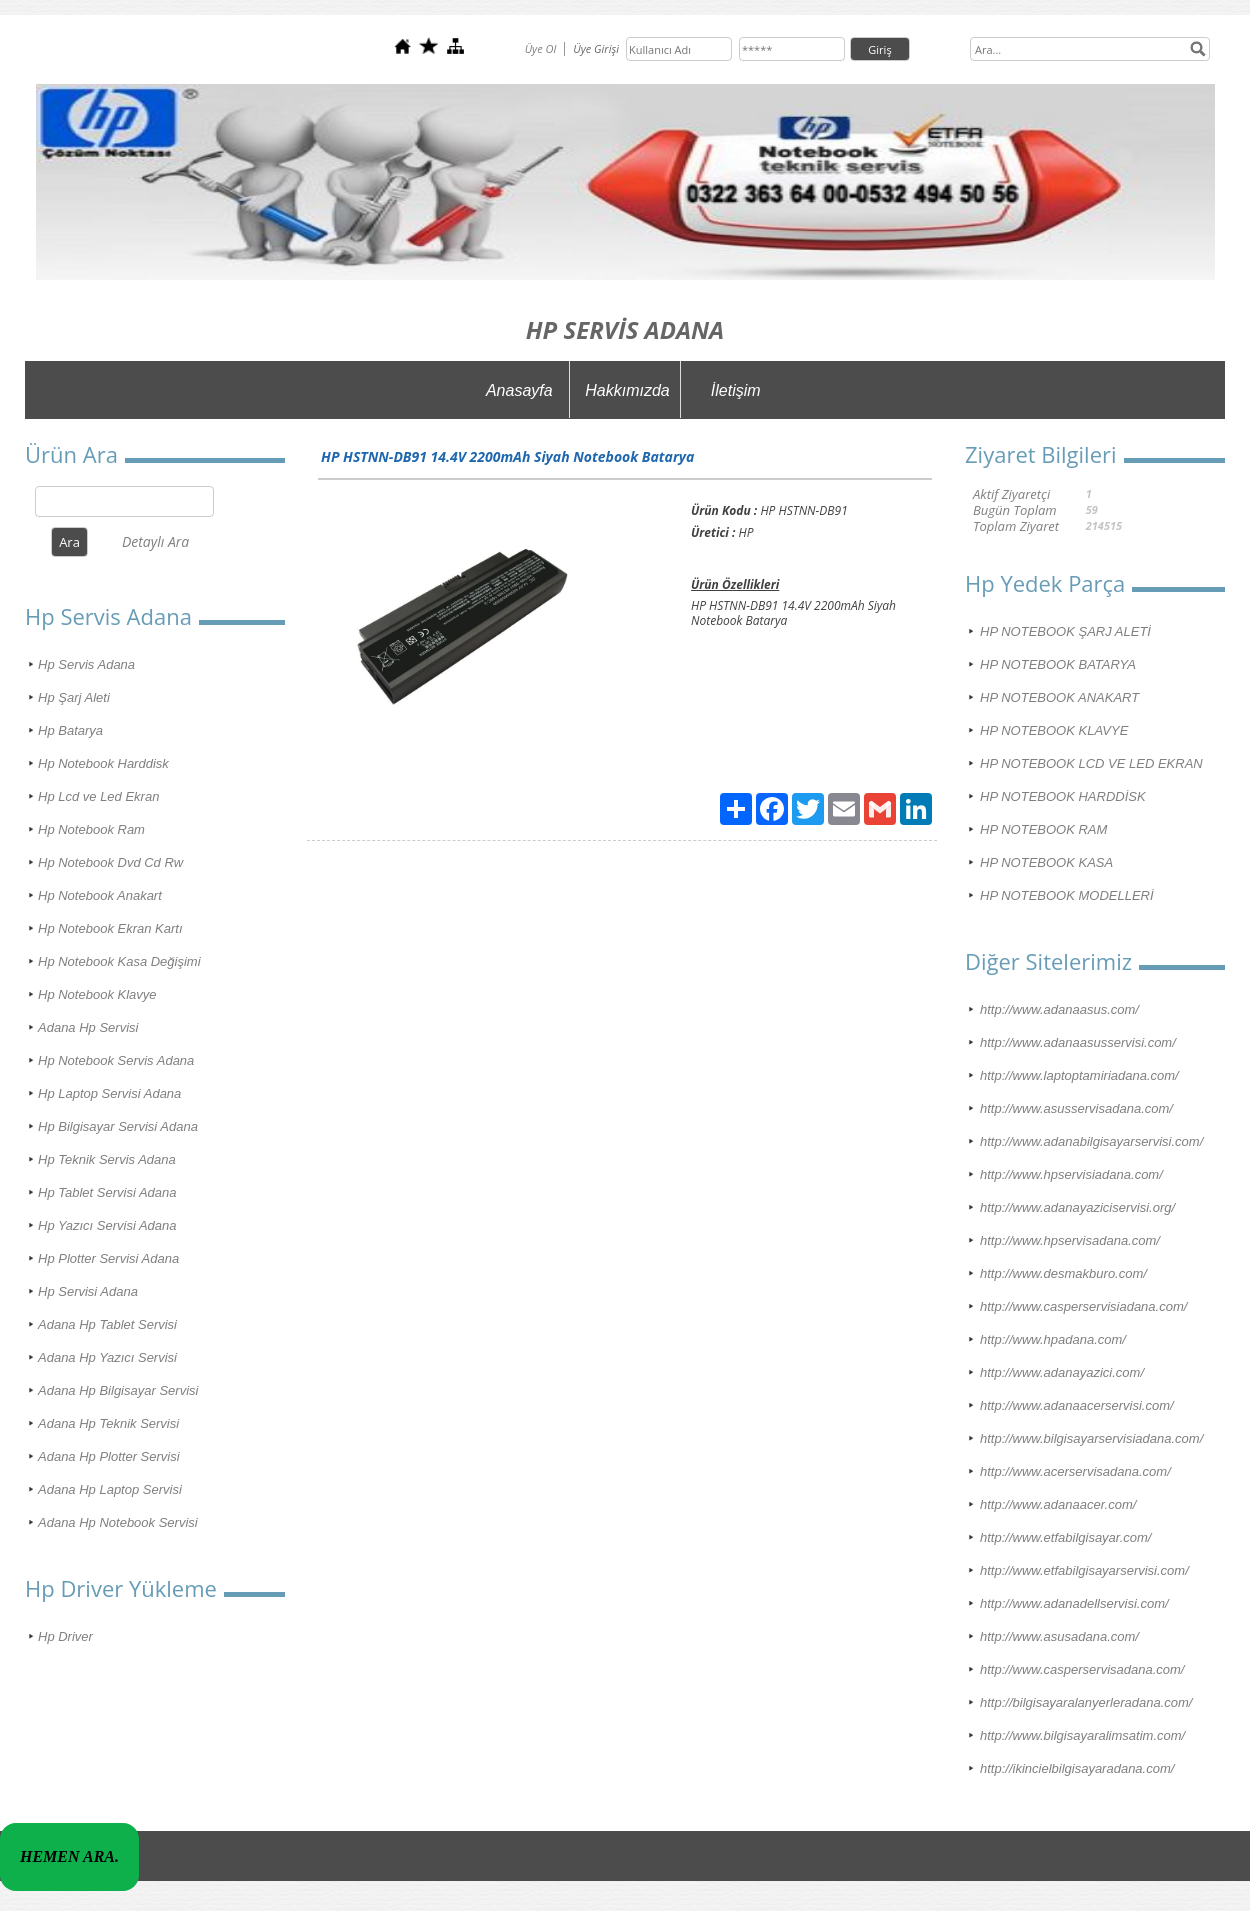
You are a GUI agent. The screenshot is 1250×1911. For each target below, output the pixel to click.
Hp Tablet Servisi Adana (107, 1192)
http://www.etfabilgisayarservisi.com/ (1084, 1570)
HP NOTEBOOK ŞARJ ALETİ (1065, 631)
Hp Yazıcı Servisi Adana (107, 1225)
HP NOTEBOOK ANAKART (1059, 697)
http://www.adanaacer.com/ (1058, 1504)
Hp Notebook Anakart (100, 895)
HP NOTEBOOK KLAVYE (1054, 730)
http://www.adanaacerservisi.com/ (1077, 1405)
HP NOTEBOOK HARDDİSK (1063, 796)
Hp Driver (65, 1636)
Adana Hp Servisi (88, 1027)
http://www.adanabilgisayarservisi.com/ (1091, 1141)
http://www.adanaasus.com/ (1059, 1009)
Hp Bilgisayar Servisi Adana (118, 1126)
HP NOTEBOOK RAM (1043, 829)
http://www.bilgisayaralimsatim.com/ (1082, 1735)
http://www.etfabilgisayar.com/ (1065, 1537)
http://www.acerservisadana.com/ (1075, 1471)
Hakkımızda (627, 390)
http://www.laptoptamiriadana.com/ (1079, 1075)
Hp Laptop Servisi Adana (109, 1093)
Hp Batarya (70, 730)
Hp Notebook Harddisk (103, 763)
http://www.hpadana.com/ (1053, 1339)
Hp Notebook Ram (91, 829)
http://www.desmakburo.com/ (1063, 1273)
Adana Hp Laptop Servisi (110, 1489)
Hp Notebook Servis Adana (116, 1060)
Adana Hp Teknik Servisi (108, 1423)
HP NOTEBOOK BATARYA (1058, 664)
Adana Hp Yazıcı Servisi (107, 1357)
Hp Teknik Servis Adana (107, 1159)
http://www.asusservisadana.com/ (1076, 1108)
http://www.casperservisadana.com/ (1082, 1669)
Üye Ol (541, 48)
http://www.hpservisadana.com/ (1070, 1240)
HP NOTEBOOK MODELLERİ (1067, 895)
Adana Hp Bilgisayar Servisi (118, 1390)
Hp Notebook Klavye (97, 994)
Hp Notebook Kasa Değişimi (119, 961)
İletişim (736, 390)
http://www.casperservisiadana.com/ (1083, 1306)
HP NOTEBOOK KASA (1046, 862)
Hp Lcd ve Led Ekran (98, 796)
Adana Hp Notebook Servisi (118, 1522)
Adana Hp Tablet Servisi (107, 1324)
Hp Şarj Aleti (74, 697)
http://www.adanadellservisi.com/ (1074, 1603)
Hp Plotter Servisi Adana (108, 1258)
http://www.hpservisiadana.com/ (1071, 1174)
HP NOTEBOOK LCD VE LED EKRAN (1091, 763)
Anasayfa (519, 390)
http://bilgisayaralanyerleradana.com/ (1086, 1702)
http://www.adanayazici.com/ (1062, 1372)
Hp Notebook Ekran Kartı (110, 928)
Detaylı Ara (155, 541)
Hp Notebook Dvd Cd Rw (110, 862)
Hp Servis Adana (86, 664)
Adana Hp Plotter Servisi (109, 1456)
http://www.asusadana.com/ (1059, 1636)
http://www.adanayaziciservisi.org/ (1077, 1207)
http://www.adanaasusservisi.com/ (1078, 1042)
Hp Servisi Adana (88, 1291)
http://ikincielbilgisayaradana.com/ (1077, 1768)
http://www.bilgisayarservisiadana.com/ (1091, 1438)
